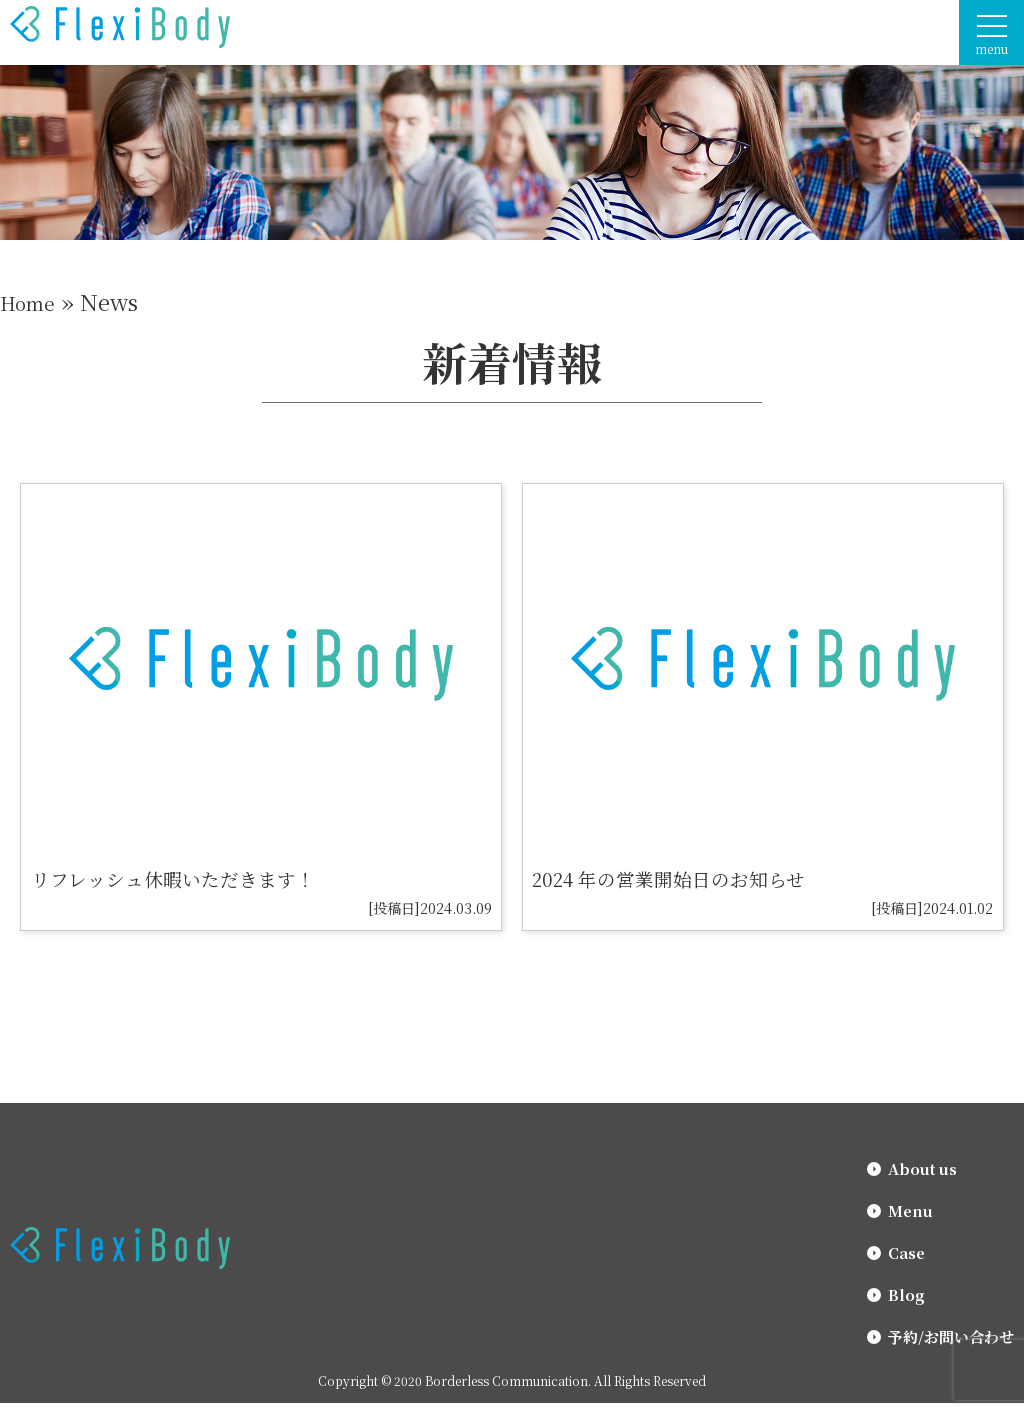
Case (906, 1263)
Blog (906, 1305)
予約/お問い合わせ (951, 1347)
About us (922, 1179)
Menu (910, 1221)
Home (31, 301)
